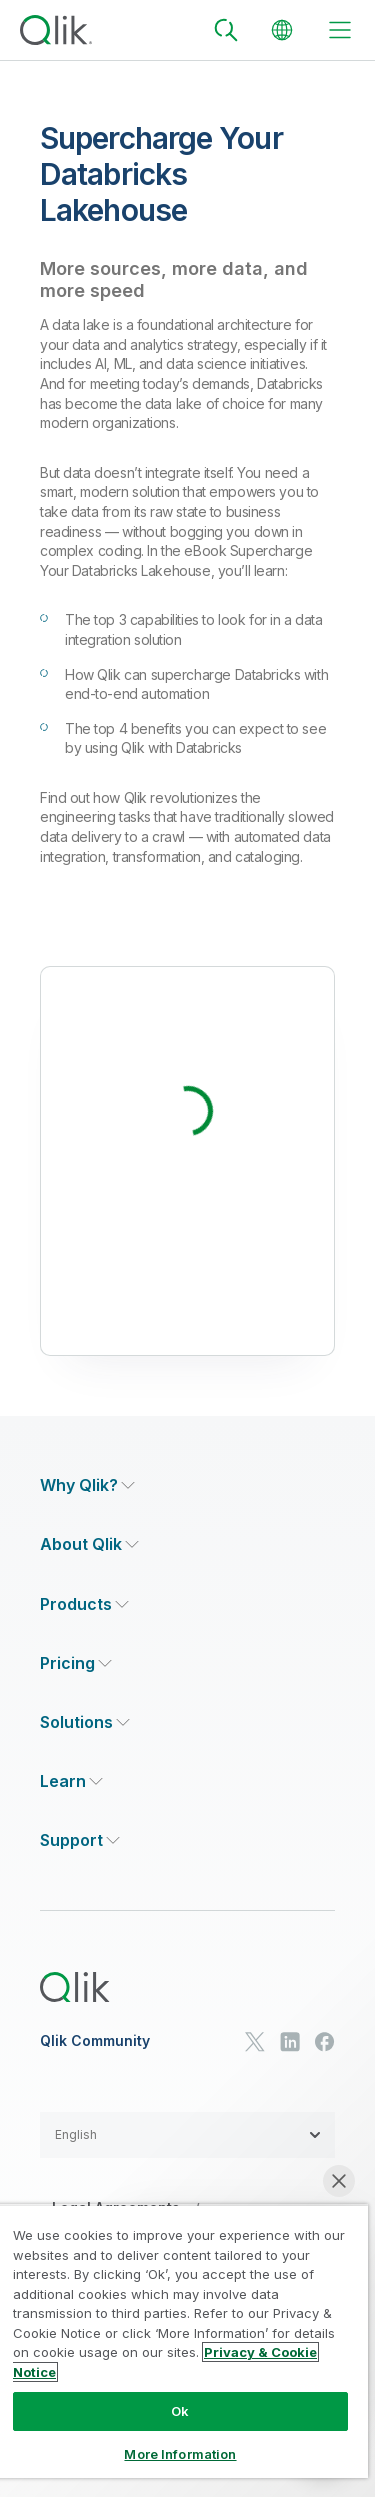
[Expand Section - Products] (84, 1604)
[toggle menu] (340, 30)
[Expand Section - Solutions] (85, 1722)
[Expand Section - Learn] (71, 1781)
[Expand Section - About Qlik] (89, 1544)
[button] (187, 2135)
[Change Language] (282, 30)
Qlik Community (95, 2041)
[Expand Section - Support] (80, 1840)
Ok (180, 2411)
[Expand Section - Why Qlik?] (87, 1485)
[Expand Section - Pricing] (76, 1663)
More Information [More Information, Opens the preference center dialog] (180, 2454)
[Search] (226, 30)
